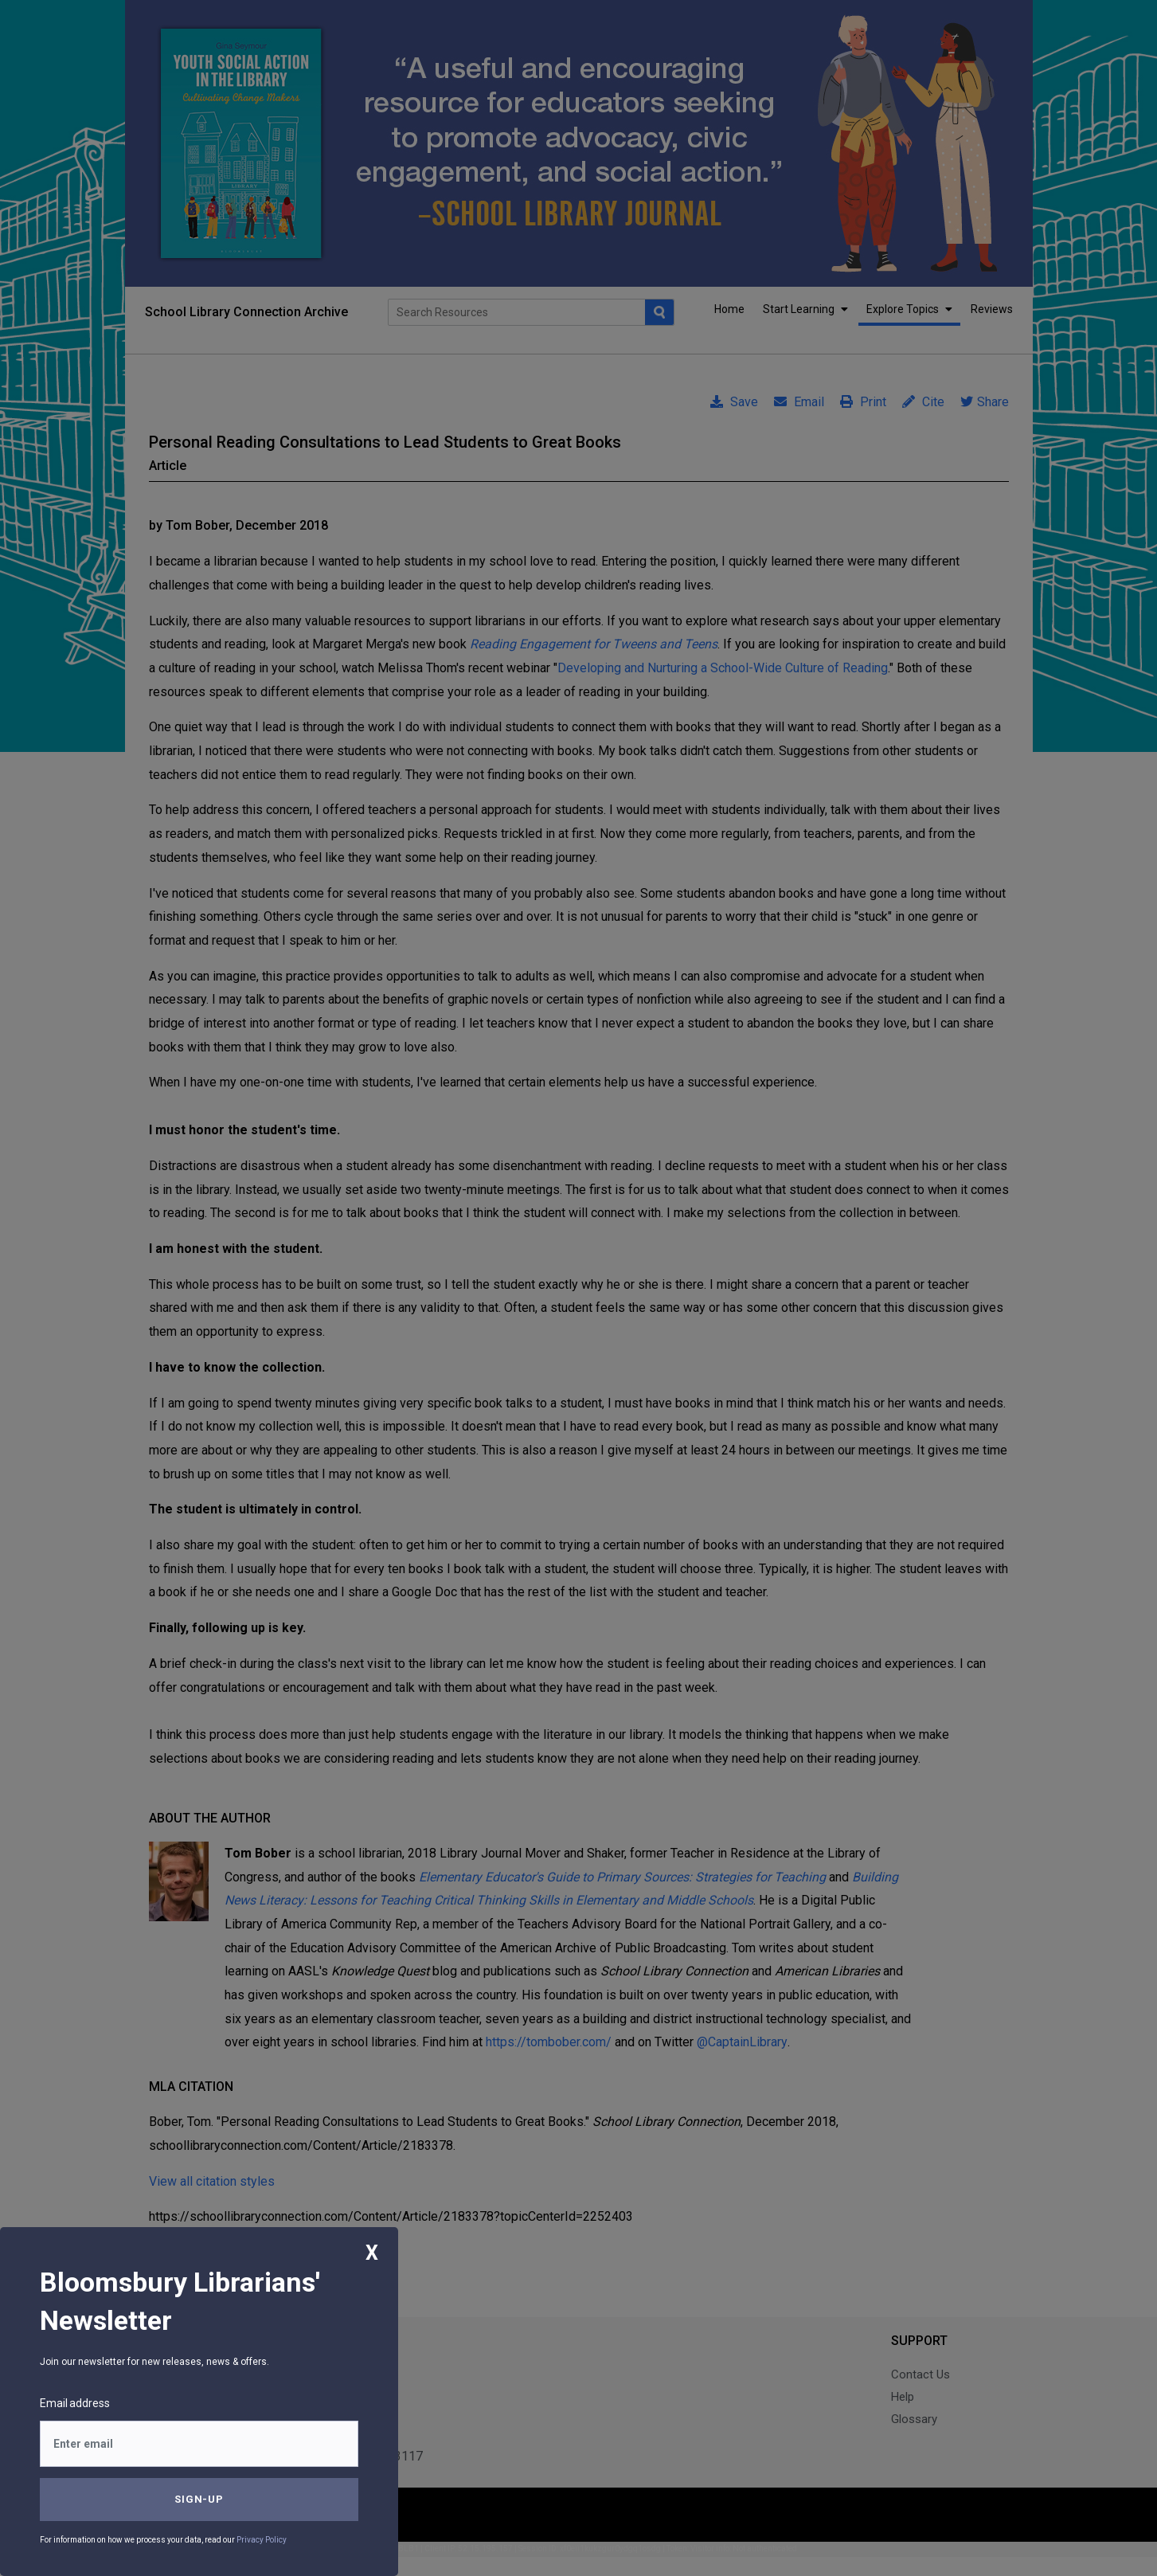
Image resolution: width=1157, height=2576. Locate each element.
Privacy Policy (261, 2539)
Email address (75, 2403)
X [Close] (371, 2253)
